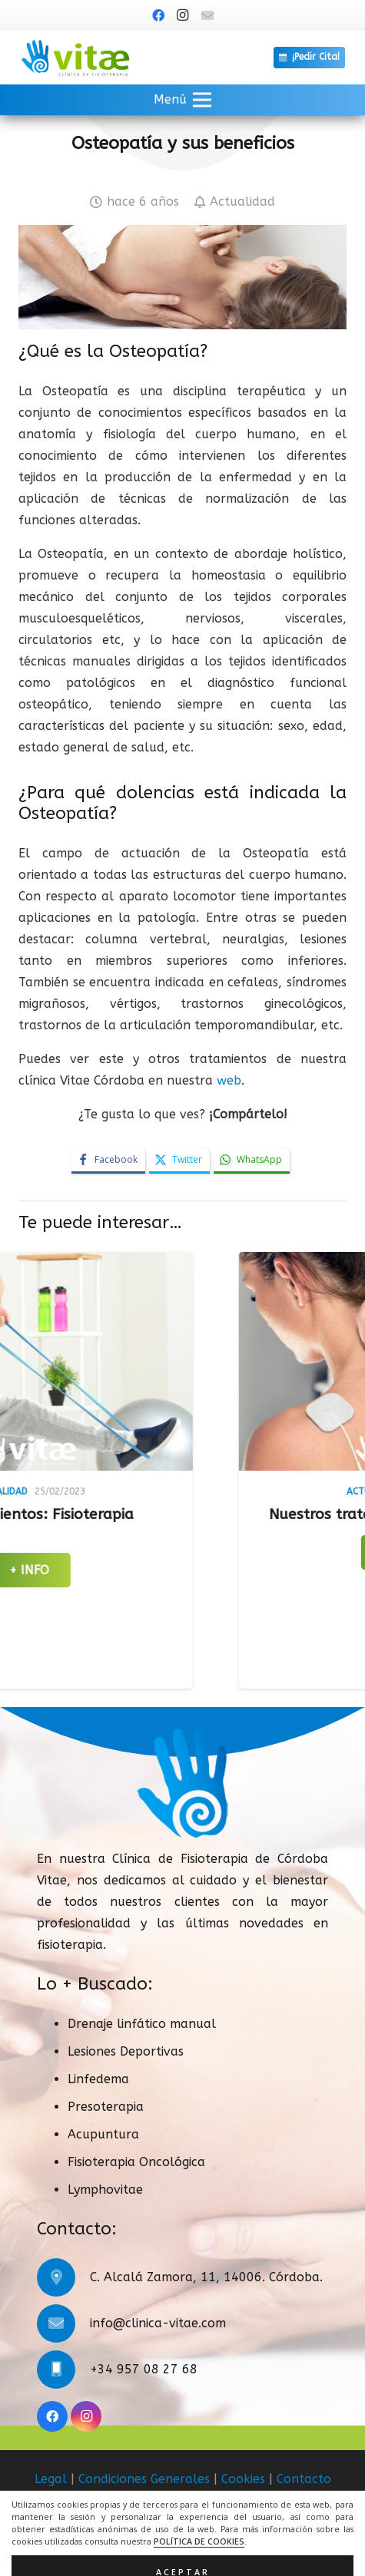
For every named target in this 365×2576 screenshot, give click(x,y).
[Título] (207, 15)
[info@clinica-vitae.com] (63, 2323)
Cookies (243, 2479)
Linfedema (98, 2079)
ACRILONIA (219, 2546)
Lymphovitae (105, 2189)
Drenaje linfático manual (142, 2023)
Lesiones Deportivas (126, 2051)
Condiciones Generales (144, 2479)
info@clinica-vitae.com (158, 2323)
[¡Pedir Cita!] (309, 57)
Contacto (304, 2479)
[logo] (75, 58)
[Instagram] (183, 15)
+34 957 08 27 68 (143, 2369)
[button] (182, 100)
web (229, 1080)
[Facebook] (158, 15)
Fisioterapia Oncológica (136, 2162)
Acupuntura (103, 2134)
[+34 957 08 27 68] (63, 2369)
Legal (51, 2479)
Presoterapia (106, 2106)
